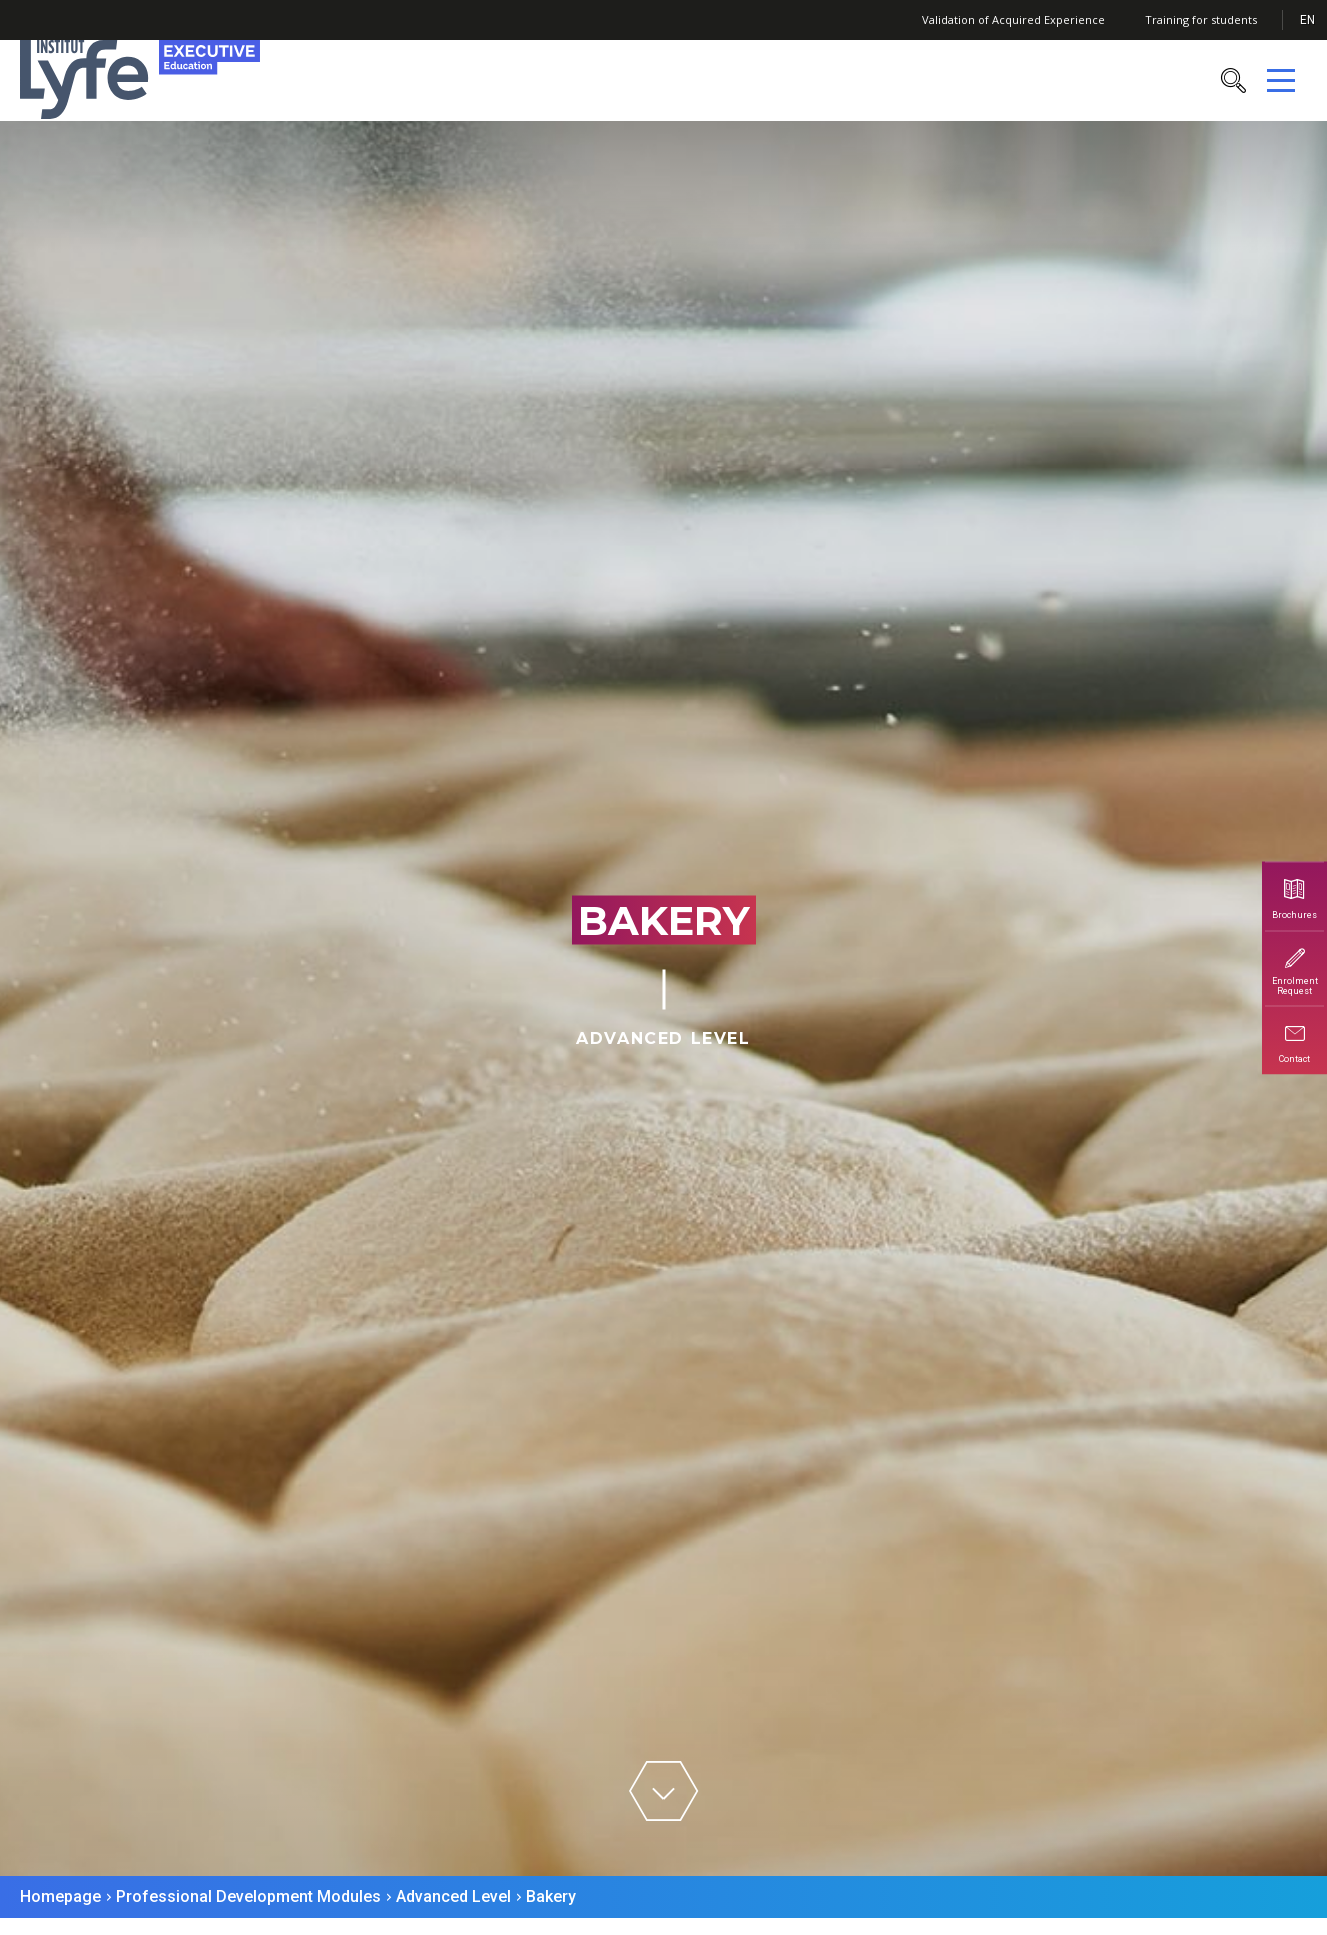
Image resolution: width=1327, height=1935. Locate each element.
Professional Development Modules (248, 1896)
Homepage (60, 1896)
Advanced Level (453, 1896)
